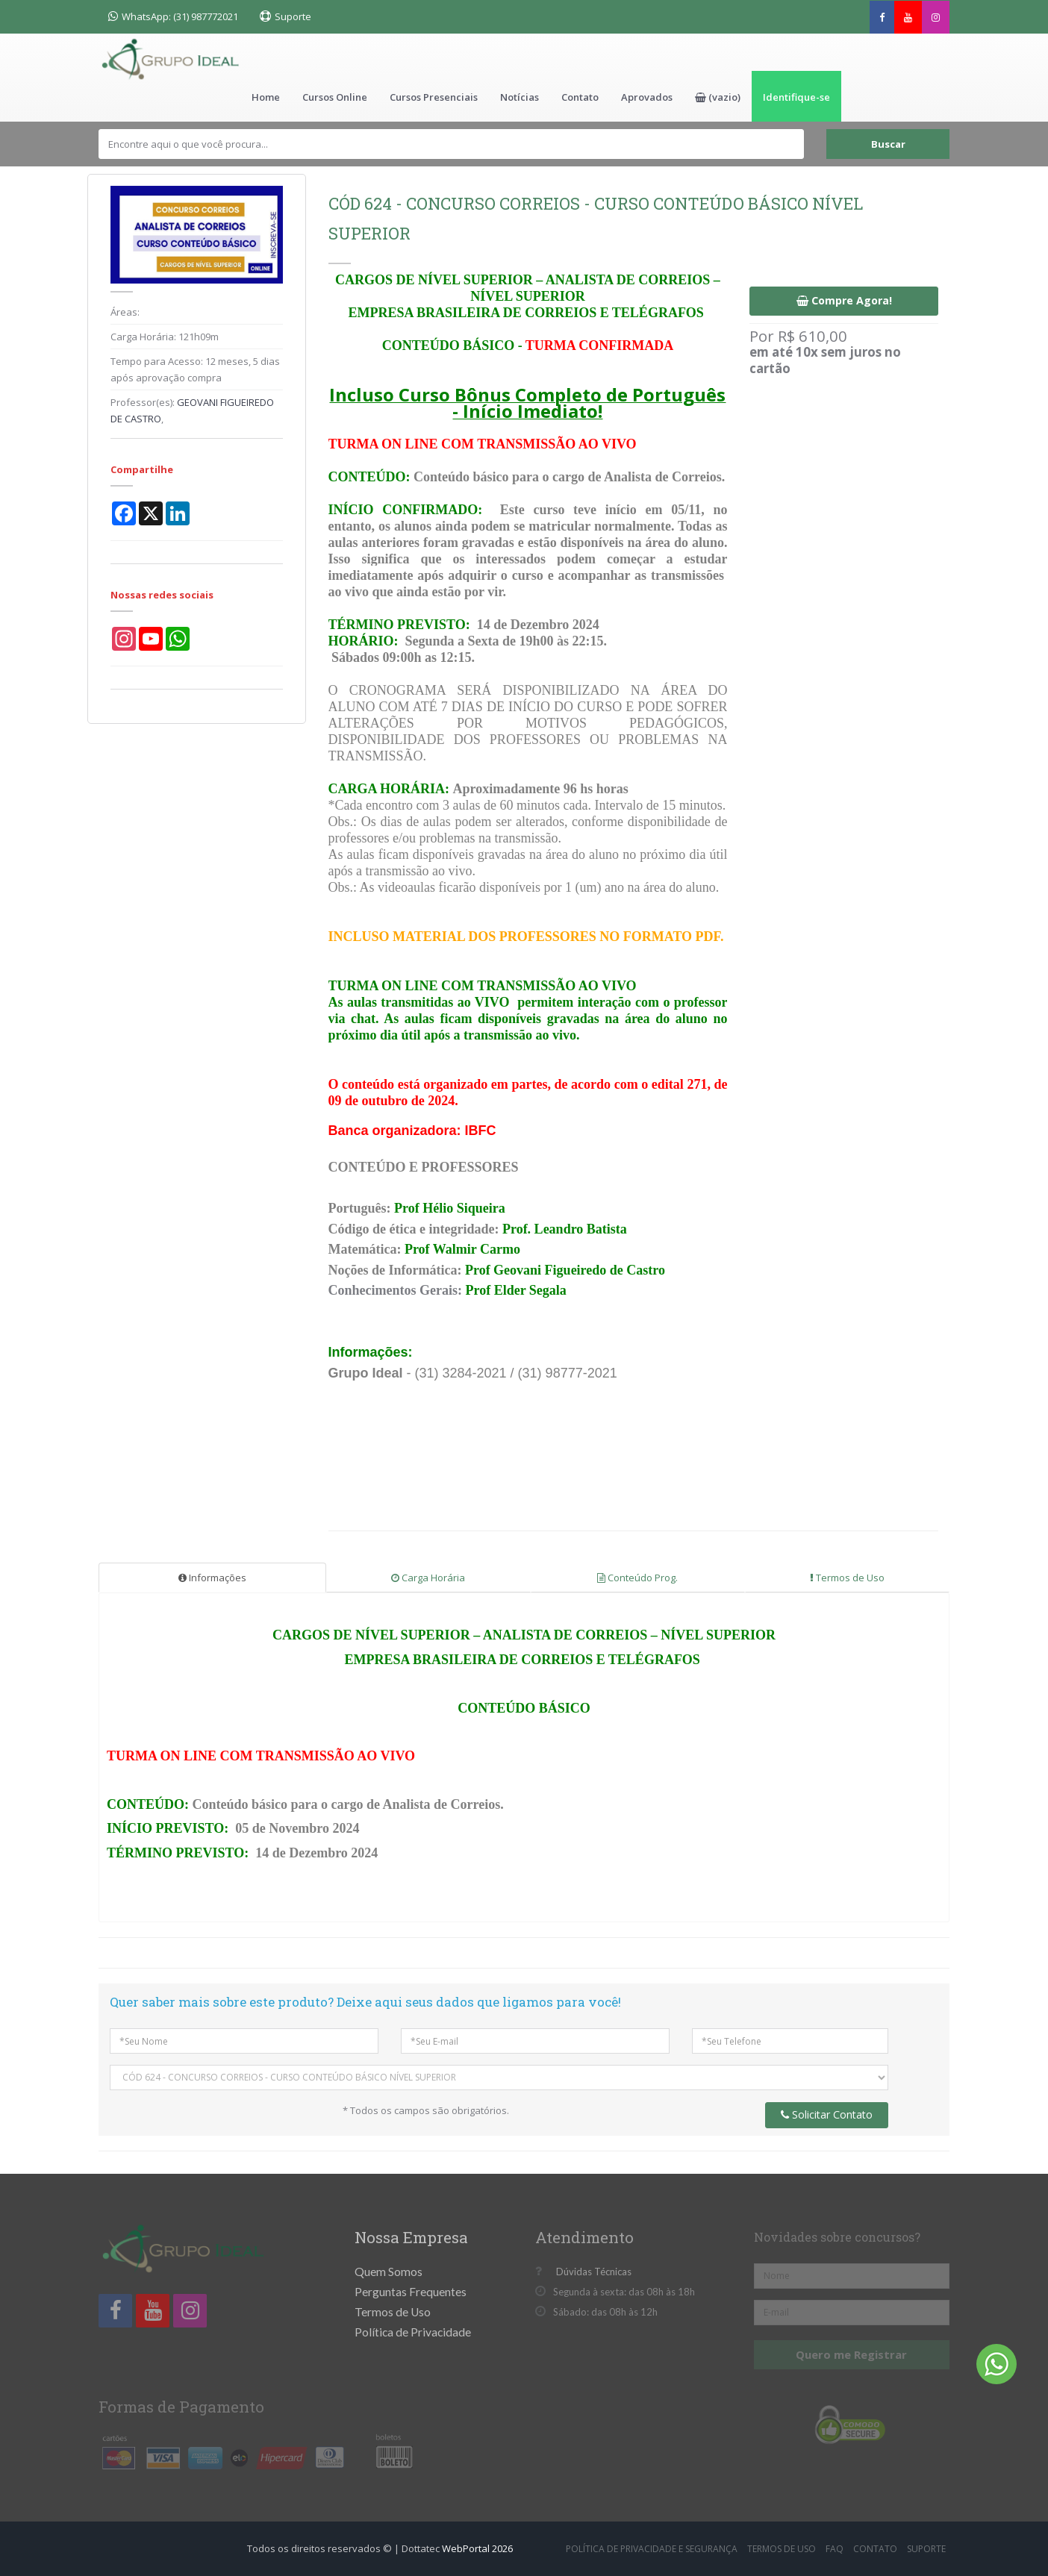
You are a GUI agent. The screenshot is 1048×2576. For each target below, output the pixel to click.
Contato (580, 97)
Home (266, 97)
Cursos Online (334, 97)
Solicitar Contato (827, 2114)
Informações (212, 1577)
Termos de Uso (847, 1577)
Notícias (519, 97)
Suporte (293, 16)
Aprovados (647, 97)
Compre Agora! (844, 300)
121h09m (198, 336)
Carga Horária (428, 1577)
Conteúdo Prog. (637, 1577)
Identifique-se (796, 97)
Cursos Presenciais (434, 97)
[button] (718, 96)
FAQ (834, 2548)
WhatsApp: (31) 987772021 (173, 16)
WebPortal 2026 (477, 2548)
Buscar (888, 144)
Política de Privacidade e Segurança (651, 2548)
